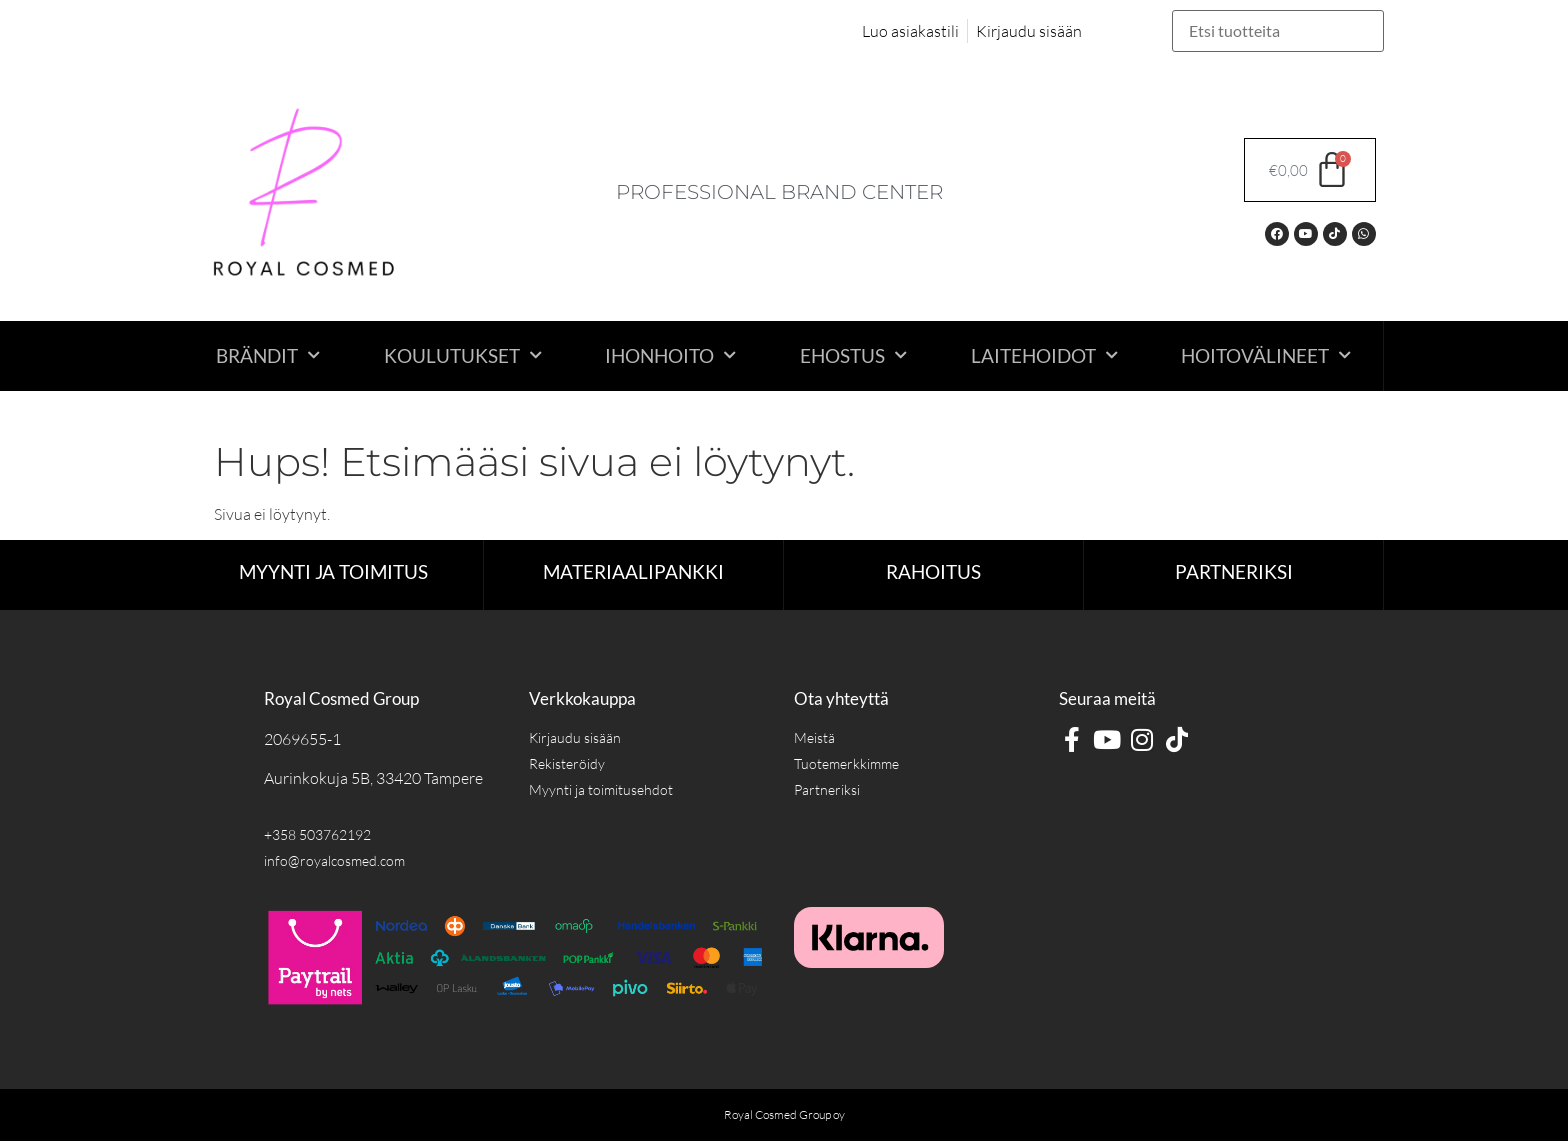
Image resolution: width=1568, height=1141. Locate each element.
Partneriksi (1234, 571)
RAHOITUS (933, 571)
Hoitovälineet (1266, 355)
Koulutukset (463, 355)
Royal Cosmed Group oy (784, 1114)
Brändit (268, 355)
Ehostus (853, 355)
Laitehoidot (1044, 355)
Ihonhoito (670, 355)
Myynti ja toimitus (333, 571)
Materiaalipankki (633, 571)
